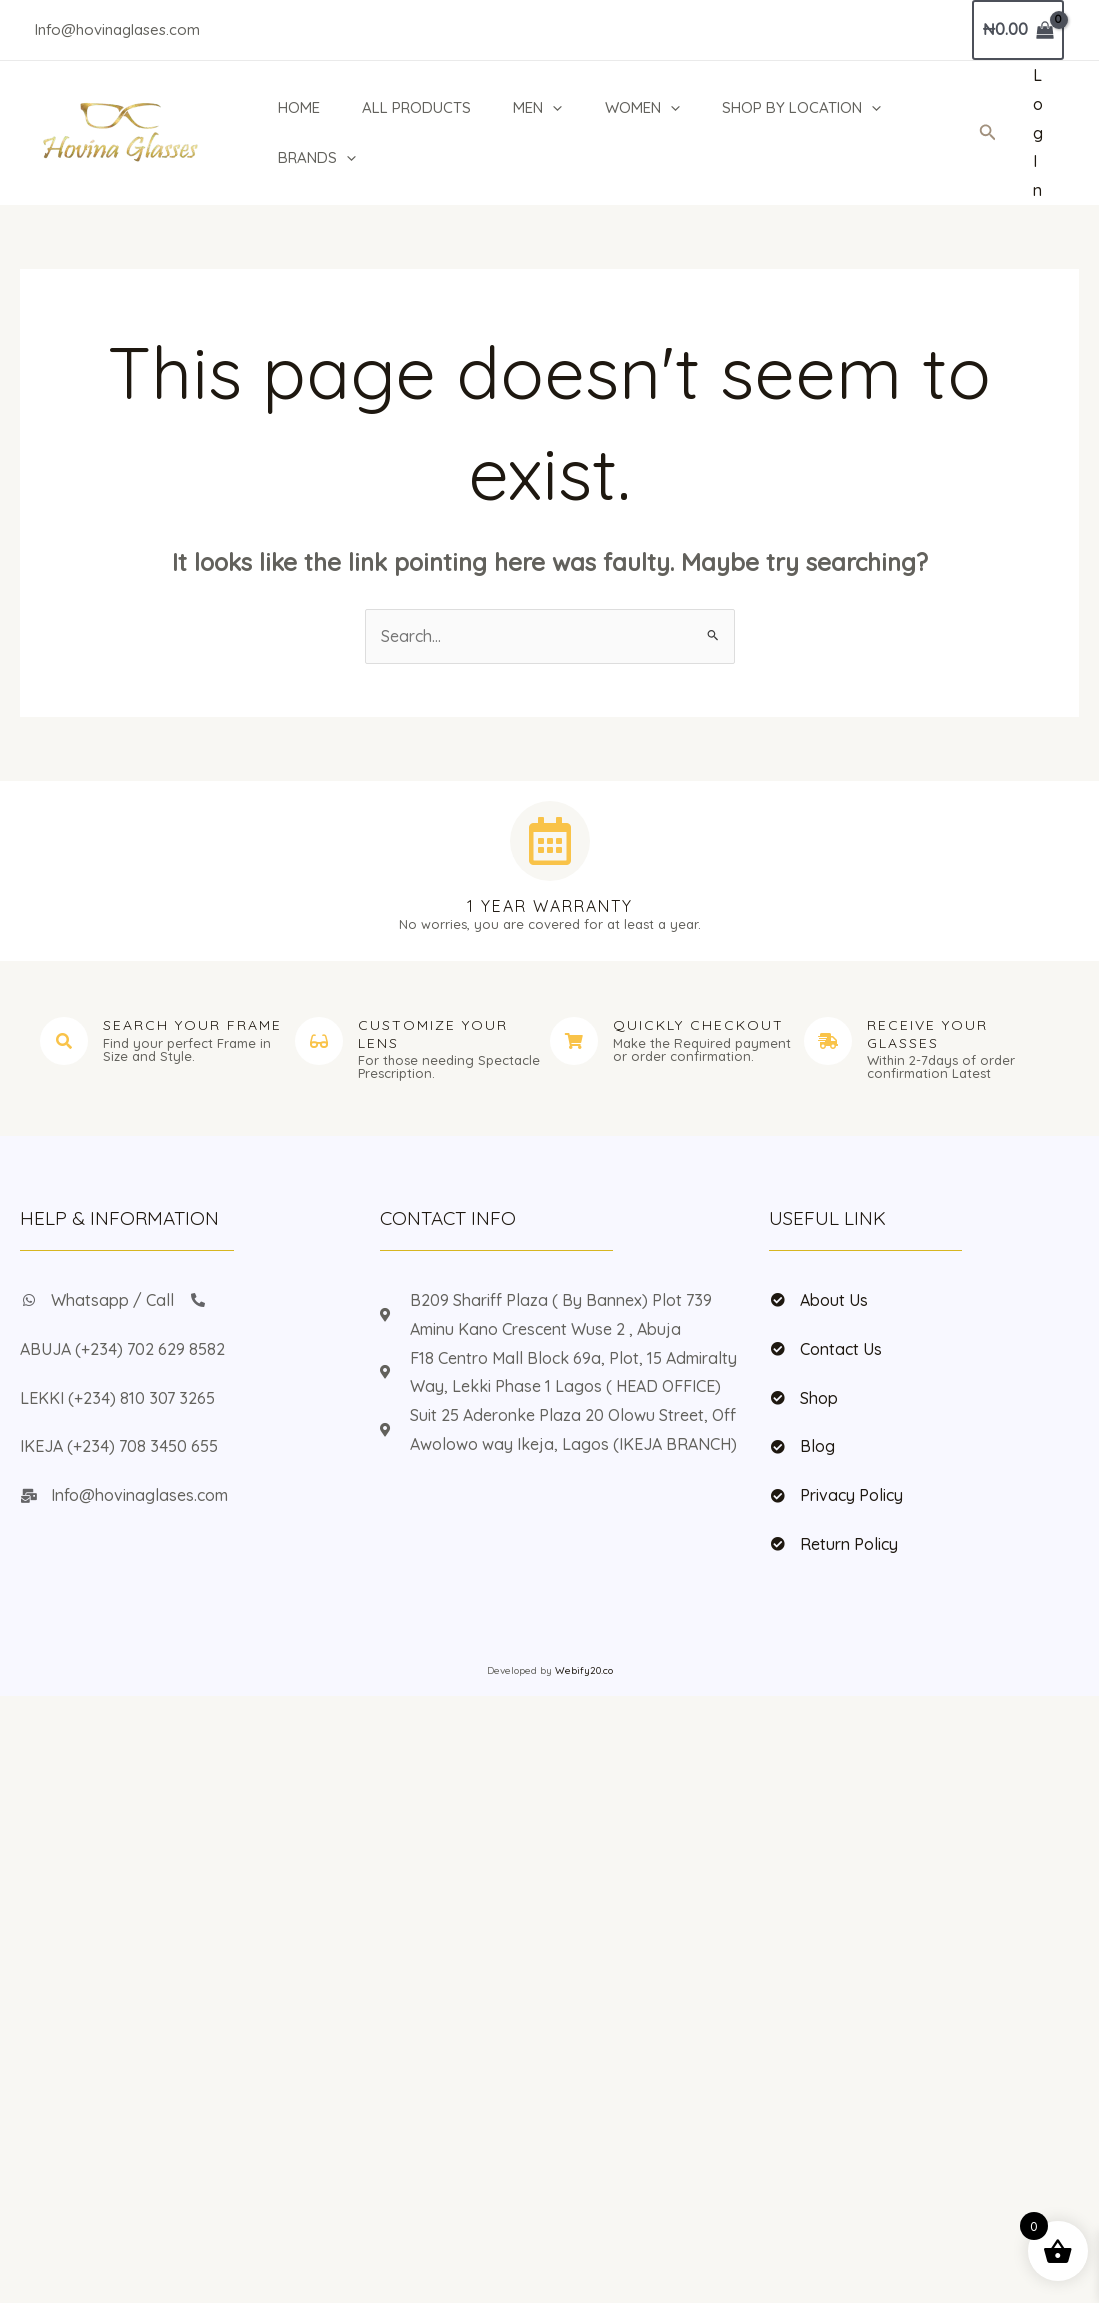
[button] (988, 133)
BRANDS (314, 158)
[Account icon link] (1038, 133)
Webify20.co (584, 1670)
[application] (555, 108)
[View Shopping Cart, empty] (1018, 30)
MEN (540, 108)
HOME (296, 107)
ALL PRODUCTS (416, 107)
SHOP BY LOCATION (809, 108)
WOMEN (647, 108)
